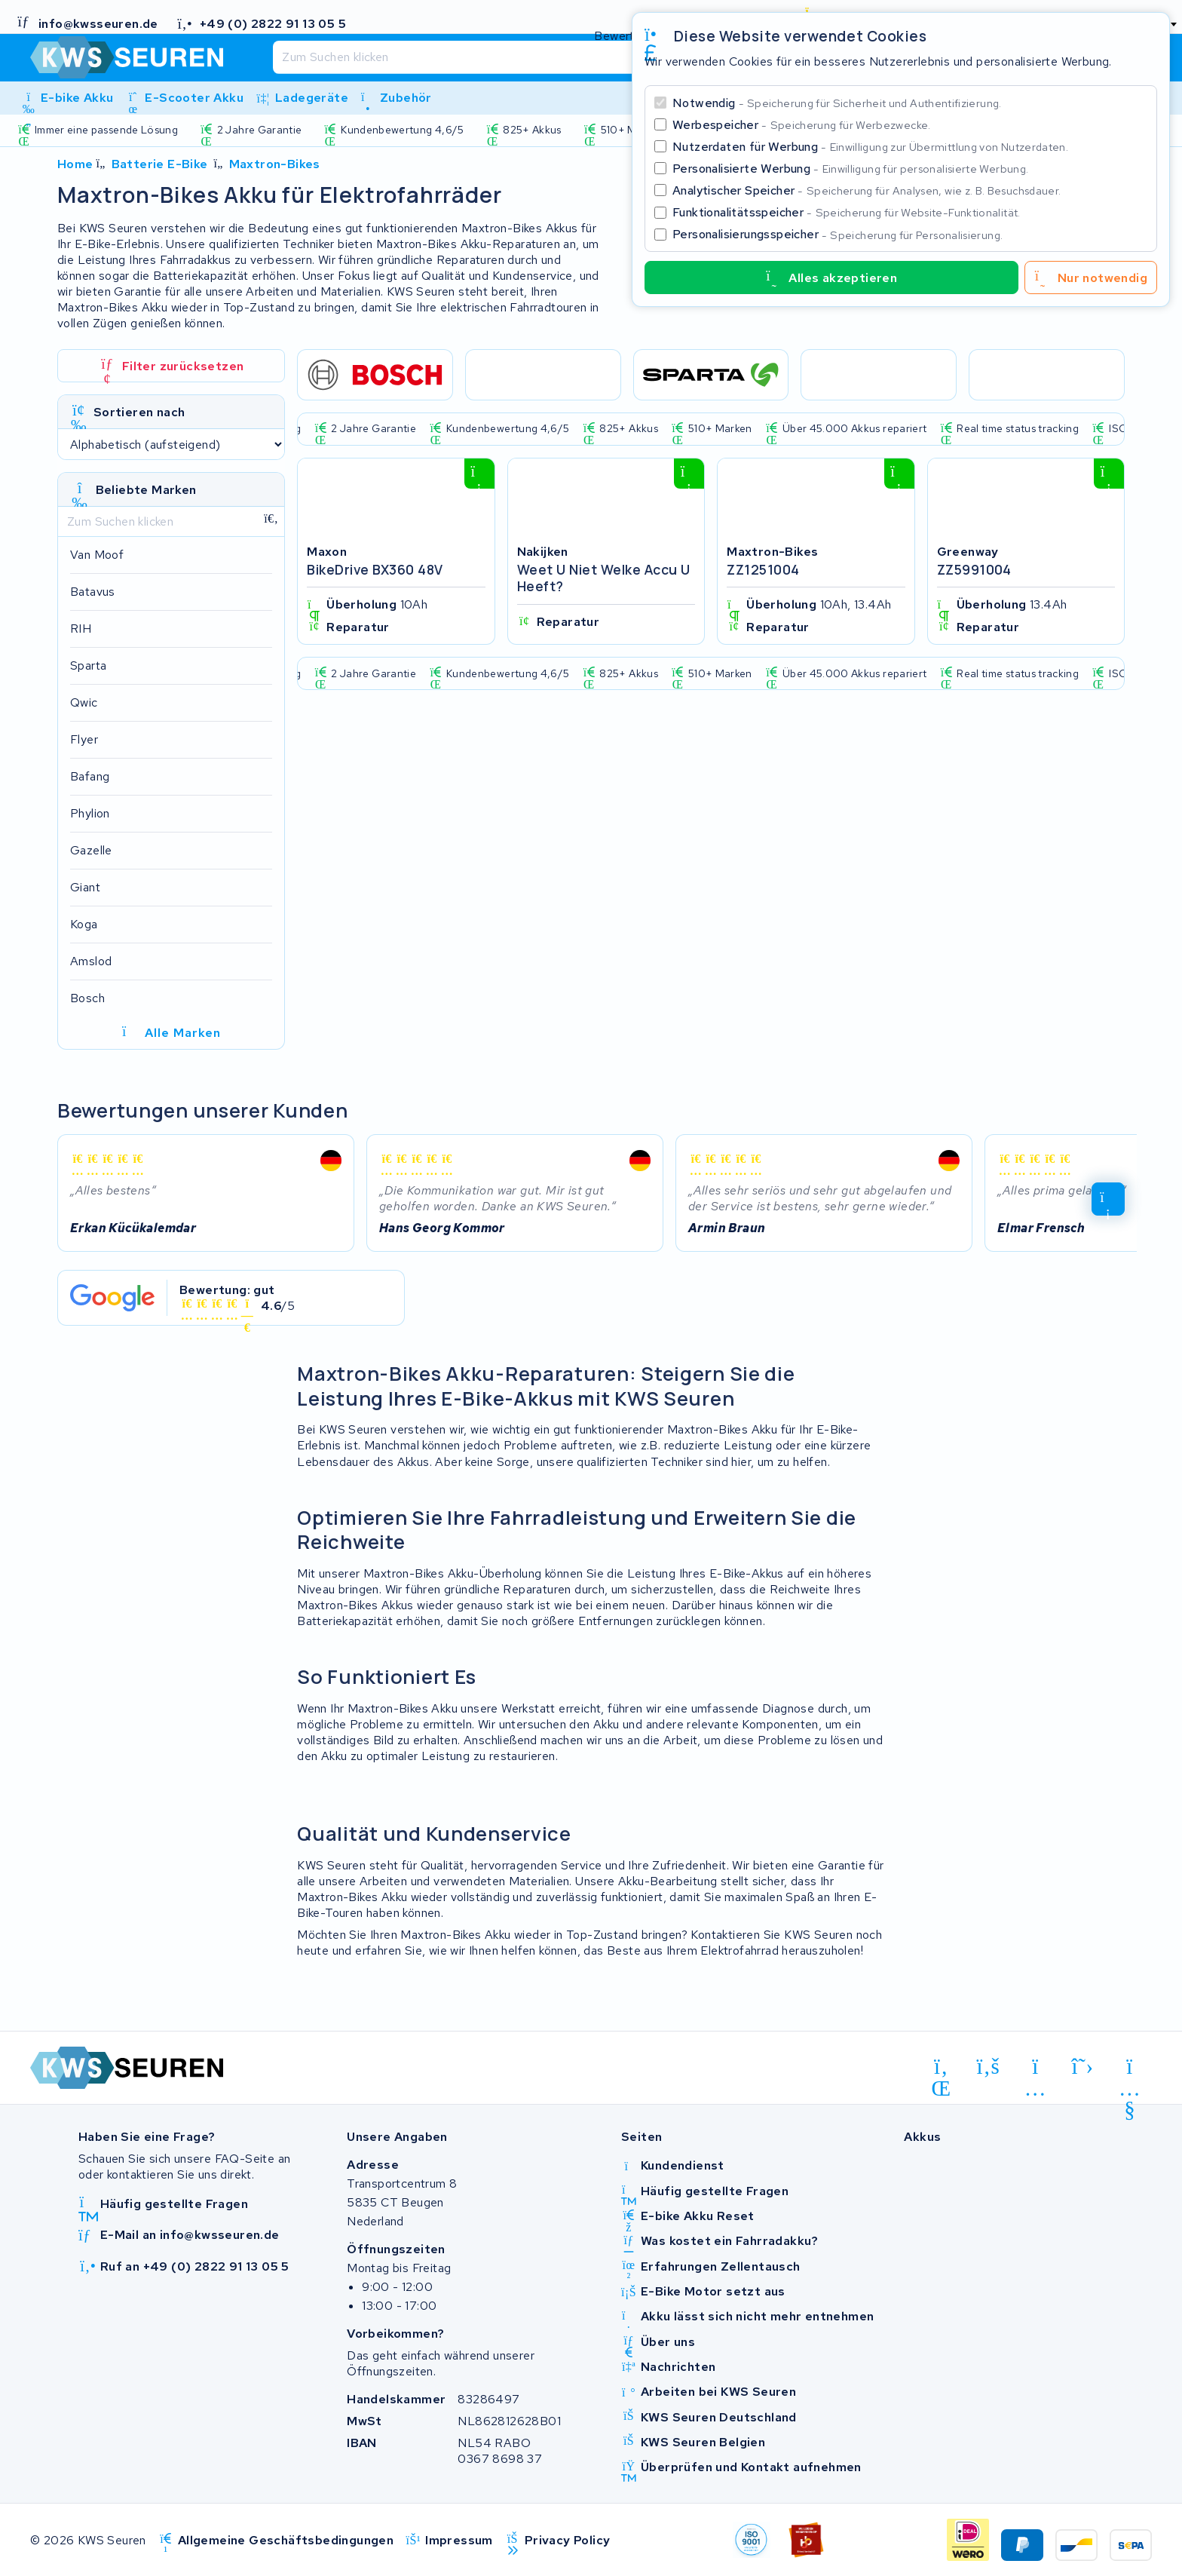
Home (75, 164)
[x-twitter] (1083, 2066)
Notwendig (837, 103)
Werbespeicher (801, 125)
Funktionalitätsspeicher (846, 212)
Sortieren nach (139, 412)
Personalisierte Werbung (850, 168)
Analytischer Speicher (866, 190)
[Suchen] (558, 57)
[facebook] (988, 2066)
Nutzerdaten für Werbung (870, 147)
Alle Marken (171, 1033)
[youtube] (1129, 2069)
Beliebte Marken (146, 490)
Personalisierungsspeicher (837, 234)
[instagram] (1035, 2069)
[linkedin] (941, 2069)
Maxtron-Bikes (274, 164)
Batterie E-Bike (160, 164)
